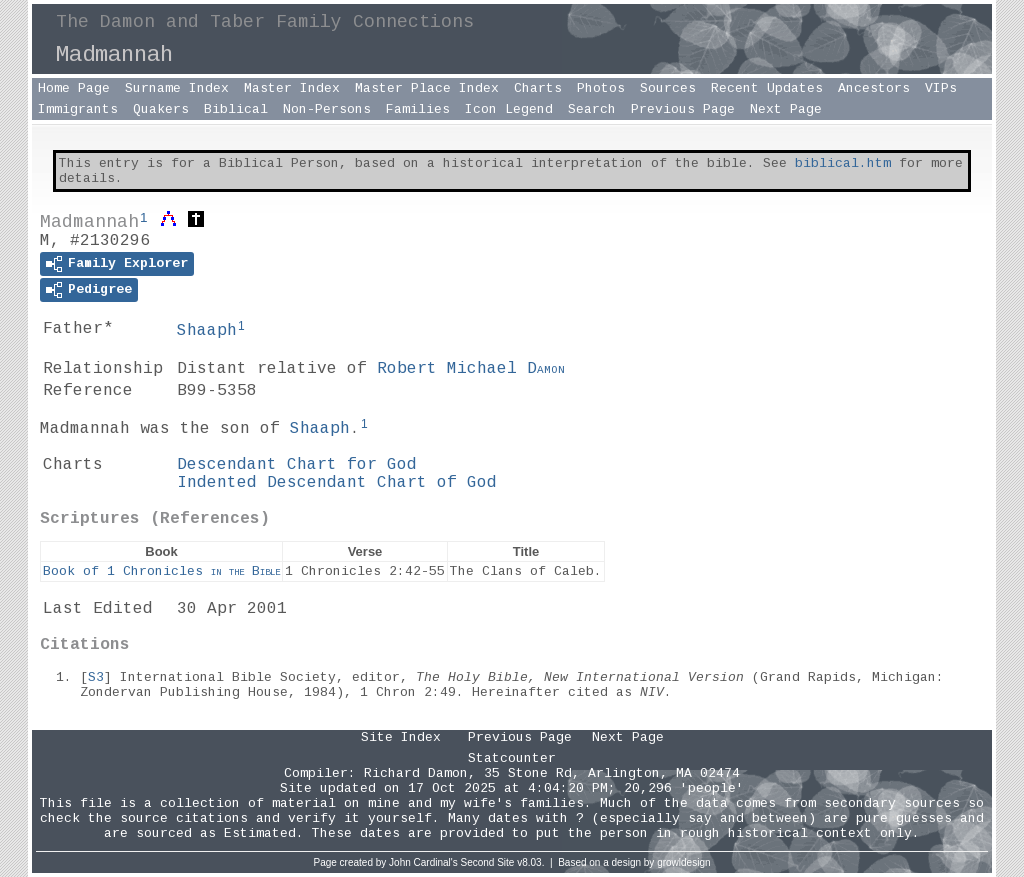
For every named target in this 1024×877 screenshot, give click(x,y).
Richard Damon (416, 773)
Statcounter (512, 758)
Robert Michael (471, 369)
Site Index (401, 737)
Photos (601, 88)
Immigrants (78, 109)
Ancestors (874, 88)
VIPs (941, 88)
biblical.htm (843, 163)
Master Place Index (427, 88)
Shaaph (207, 331)
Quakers (161, 109)
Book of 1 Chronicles (161, 571)
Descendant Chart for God (297, 465)
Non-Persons (327, 109)
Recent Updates (767, 88)
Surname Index (177, 88)
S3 (96, 677)
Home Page (74, 88)
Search (592, 109)
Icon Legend (509, 109)
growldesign (683, 862)
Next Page (786, 109)
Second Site (488, 862)
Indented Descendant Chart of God (337, 483)
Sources (668, 88)
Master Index (292, 88)
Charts (538, 88)
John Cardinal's (423, 862)
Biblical (236, 109)
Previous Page (683, 109)
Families (418, 109)
